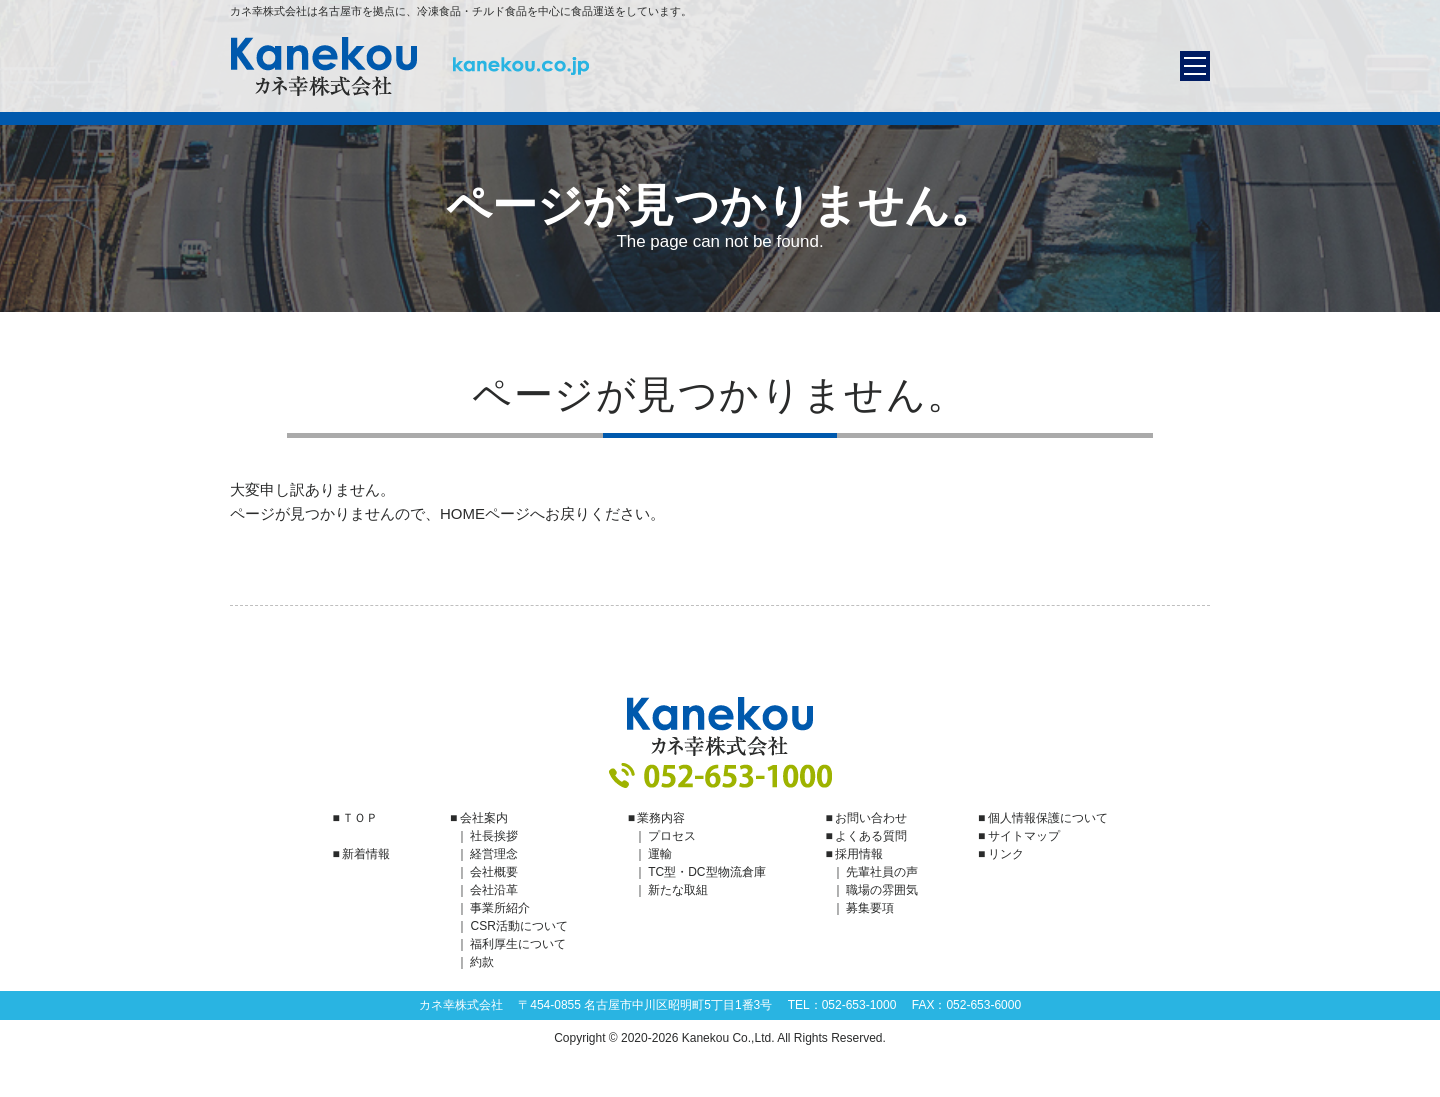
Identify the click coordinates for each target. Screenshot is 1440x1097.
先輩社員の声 (882, 872)
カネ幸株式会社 (410, 66)
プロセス (672, 836)
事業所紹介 (500, 908)
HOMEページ (485, 513)
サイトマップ (1024, 836)
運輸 (660, 854)
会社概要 (494, 872)
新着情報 (366, 854)
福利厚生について (518, 944)
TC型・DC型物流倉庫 (706, 872)
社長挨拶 (494, 836)
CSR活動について (518, 926)
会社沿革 (494, 890)
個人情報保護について (1048, 818)
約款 (482, 962)
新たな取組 (678, 890)
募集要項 (870, 908)
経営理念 (494, 854)
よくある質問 (871, 836)
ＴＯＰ (360, 818)
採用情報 (859, 854)
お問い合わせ (871, 818)
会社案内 (484, 818)
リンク (1006, 854)
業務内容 (661, 818)
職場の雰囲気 (882, 890)
